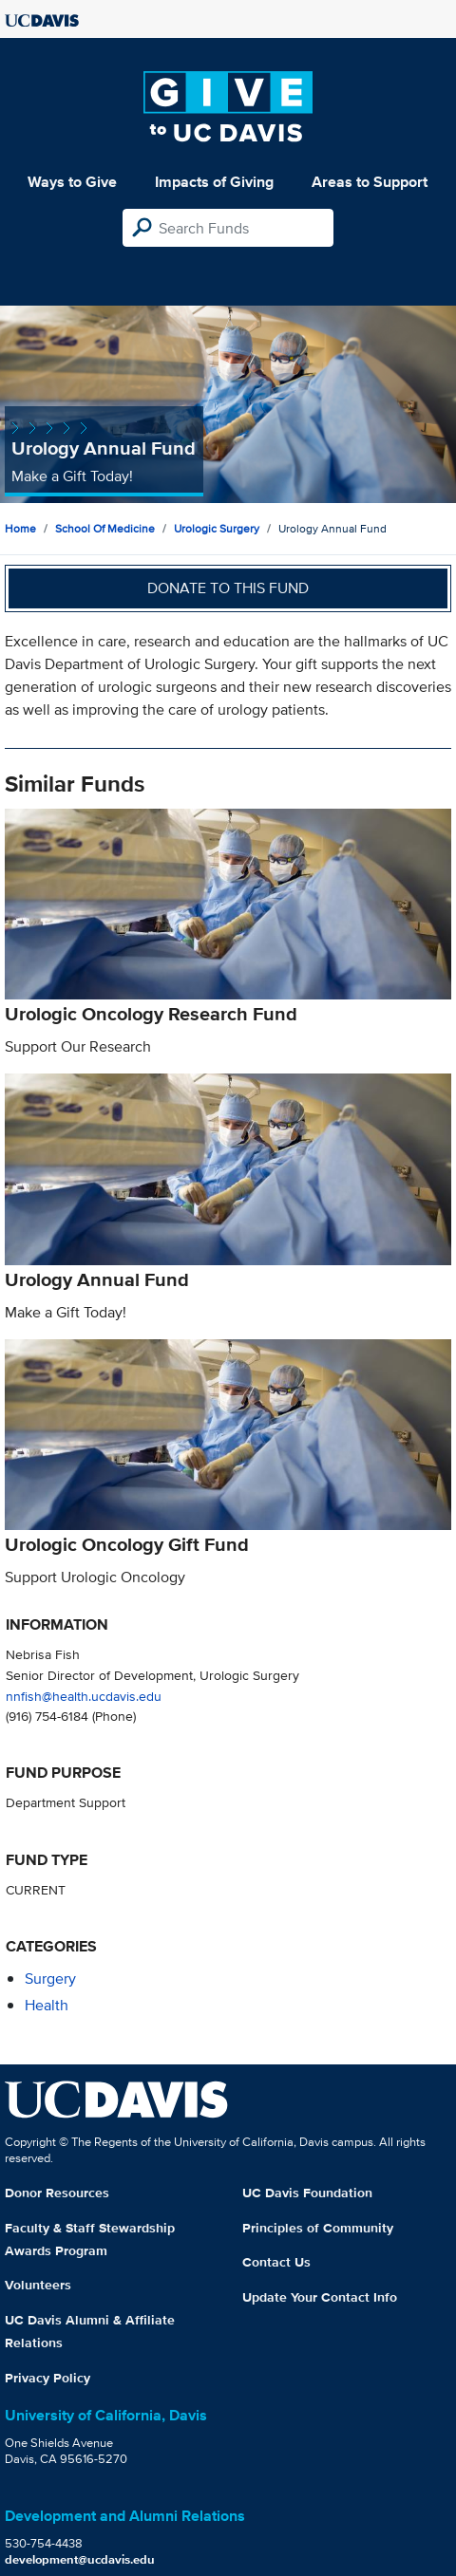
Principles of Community (317, 2227)
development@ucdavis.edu (80, 2559)
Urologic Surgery (216, 528)
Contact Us (276, 2261)
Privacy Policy (47, 2377)
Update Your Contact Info (319, 2296)
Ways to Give (72, 182)
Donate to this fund (228, 588)
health (46, 2005)
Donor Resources (57, 2192)
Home (20, 528)
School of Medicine (105, 528)
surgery (50, 1978)
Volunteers (38, 2284)
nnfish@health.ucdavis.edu (84, 1696)
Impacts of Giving (214, 182)
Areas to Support (370, 182)
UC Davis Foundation (307, 2192)
